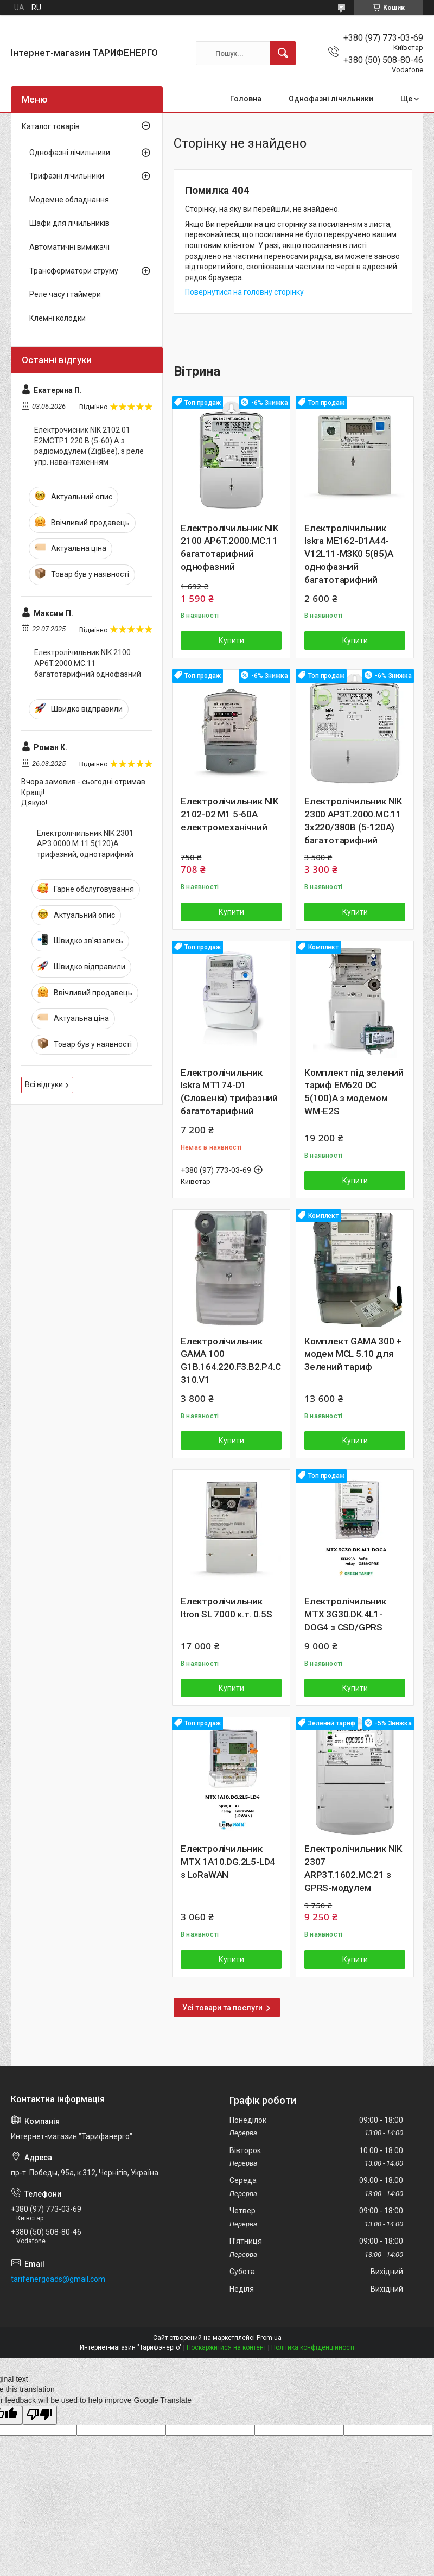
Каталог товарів (51, 126)
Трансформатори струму (73, 271)
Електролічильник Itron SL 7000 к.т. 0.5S (226, 1608)
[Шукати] (283, 53)
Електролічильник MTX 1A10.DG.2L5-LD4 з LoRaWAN (228, 1861)
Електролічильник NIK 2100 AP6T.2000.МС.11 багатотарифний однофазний (229, 547)
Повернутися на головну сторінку (244, 292)
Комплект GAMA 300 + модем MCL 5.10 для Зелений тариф (352, 1354)
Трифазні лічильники (66, 176)
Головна (245, 98)
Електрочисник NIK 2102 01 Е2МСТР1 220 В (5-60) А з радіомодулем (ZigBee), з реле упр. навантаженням (89, 446)
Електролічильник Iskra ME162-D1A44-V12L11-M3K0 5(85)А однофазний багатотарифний (348, 554)
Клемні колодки (57, 318)
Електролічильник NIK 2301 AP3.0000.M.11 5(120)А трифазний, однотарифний (85, 844)
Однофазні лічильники (331, 98)
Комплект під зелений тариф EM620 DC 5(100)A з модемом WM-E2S (354, 1091)
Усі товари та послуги (222, 2007)
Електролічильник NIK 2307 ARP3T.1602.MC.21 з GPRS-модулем (353, 1868)
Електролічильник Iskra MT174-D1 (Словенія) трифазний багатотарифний (229, 1091)
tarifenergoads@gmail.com (58, 2279)
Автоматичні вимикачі (69, 247)
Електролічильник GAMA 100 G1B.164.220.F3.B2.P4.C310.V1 (231, 1360)
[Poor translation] (39, 2415)
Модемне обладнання (69, 199)
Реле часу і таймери (65, 294)
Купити (231, 640)
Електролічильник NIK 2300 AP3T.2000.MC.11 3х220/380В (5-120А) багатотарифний (353, 820)
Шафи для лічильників (69, 223)
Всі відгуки (44, 1084)
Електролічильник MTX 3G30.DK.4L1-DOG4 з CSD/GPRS (345, 1614)
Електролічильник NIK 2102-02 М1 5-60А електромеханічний (229, 814)
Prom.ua (269, 2338)
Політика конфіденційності (312, 2347)
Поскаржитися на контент (226, 2347)
